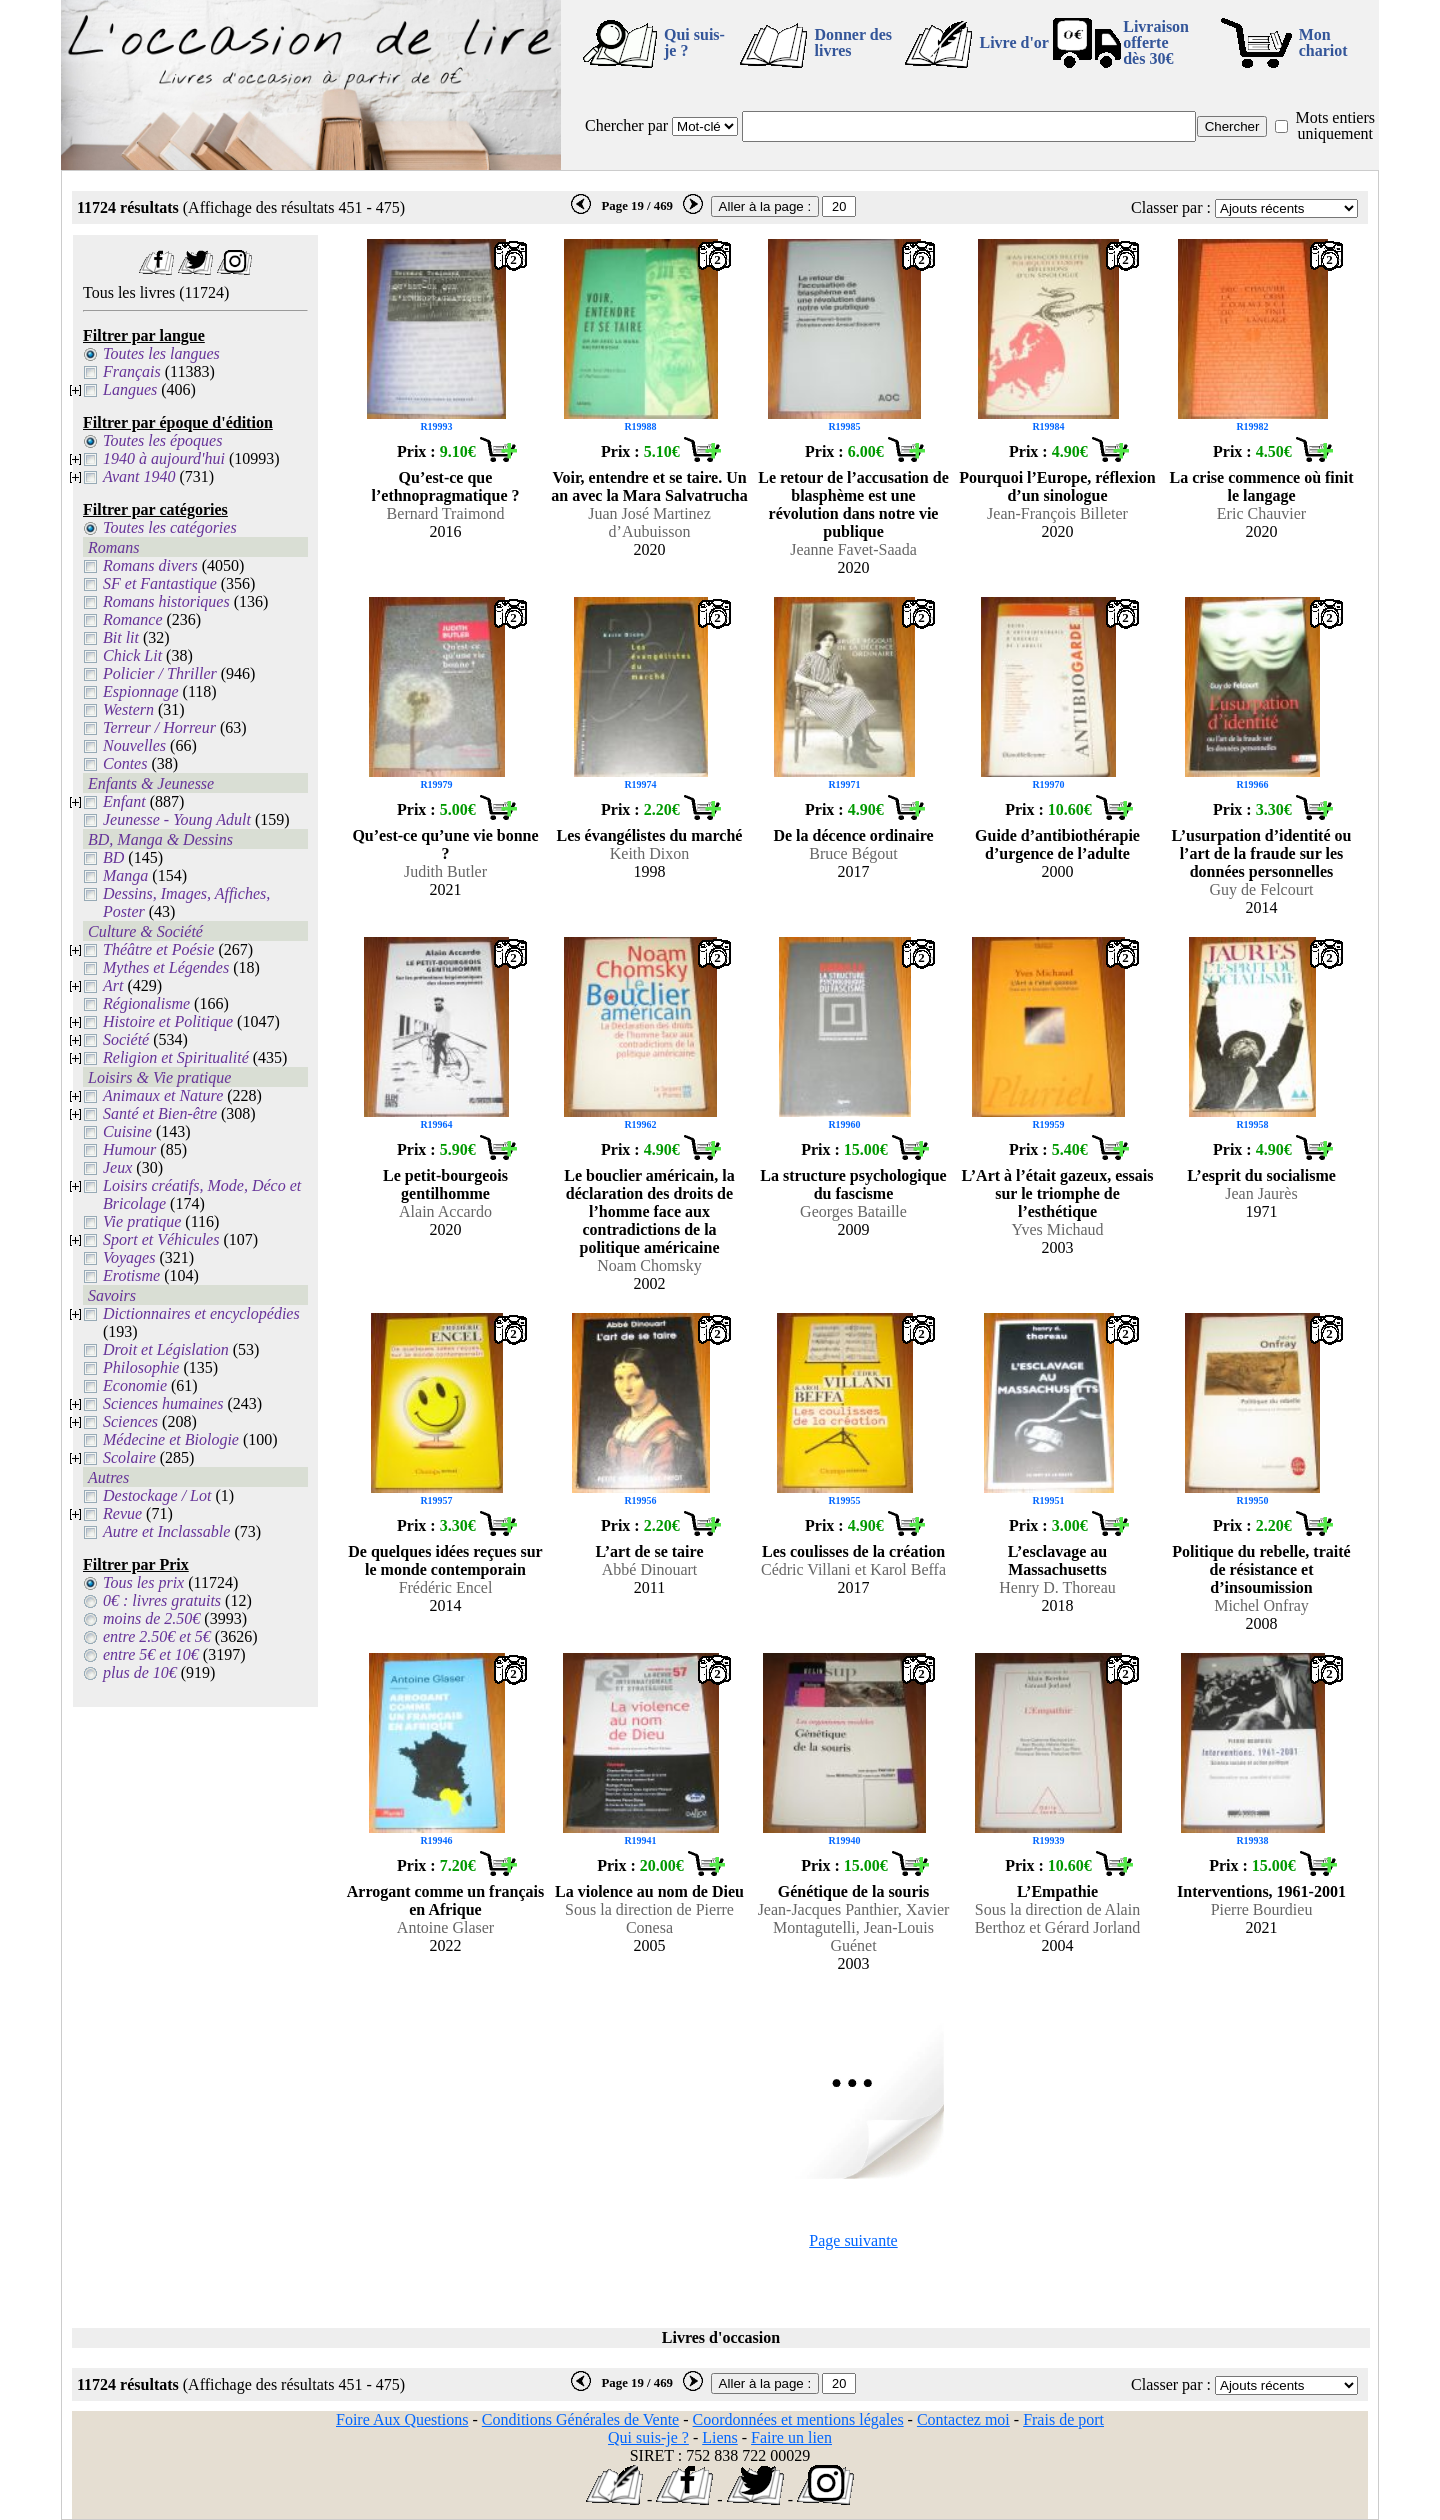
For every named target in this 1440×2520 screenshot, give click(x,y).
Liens (720, 2437)
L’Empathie (1057, 1891)
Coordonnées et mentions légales (798, 2419)
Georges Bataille (853, 1211)
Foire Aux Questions (402, 2419)
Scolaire (129, 1457)
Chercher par (626, 125)
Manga (125, 875)
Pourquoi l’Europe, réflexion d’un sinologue (1057, 486)
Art (113, 985)
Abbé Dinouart (650, 1569)
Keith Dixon (650, 853)
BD (113, 857)
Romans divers (150, 565)
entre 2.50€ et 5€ (157, 1636)
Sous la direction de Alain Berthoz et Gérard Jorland (1058, 1918)
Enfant (124, 801)
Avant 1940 (139, 476)
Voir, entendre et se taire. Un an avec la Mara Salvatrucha (649, 486)
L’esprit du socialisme (1261, 1175)
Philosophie (141, 1367)
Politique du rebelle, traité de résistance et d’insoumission (1261, 1569)
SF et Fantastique (160, 583)
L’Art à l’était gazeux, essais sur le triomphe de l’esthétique (1058, 1193)
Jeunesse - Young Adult (177, 819)
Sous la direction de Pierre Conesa (649, 1918)
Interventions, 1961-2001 (1261, 1891)
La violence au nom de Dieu (649, 1891)
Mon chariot (1323, 42)
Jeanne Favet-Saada (853, 549)
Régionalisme (146, 1003)
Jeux (117, 1167)
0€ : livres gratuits (162, 1600)
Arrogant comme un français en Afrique (445, 1900)
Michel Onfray (1261, 1605)
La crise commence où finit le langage (1262, 486)
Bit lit (121, 637)
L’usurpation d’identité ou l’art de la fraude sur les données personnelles (1262, 853)
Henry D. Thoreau (1057, 1587)
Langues (130, 389)
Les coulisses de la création (853, 1551)
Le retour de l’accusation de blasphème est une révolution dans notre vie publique (853, 504)
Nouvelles (134, 745)
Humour (129, 1149)
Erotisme (131, 1275)
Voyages (129, 1257)
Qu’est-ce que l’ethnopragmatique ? (446, 486)
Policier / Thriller (160, 673)
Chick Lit (132, 655)
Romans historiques (166, 601)
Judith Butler (445, 871)
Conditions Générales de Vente (580, 2419)
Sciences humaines (163, 1403)
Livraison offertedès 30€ (1156, 42)
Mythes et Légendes (166, 967)
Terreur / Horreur (159, 727)
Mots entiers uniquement (1335, 125)
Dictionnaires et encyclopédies (201, 1313)
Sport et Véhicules (161, 1239)
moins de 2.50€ (151, 1618)
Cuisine (127, 1131)
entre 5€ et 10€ (151, 1654)
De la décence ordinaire (853, 835)
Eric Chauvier (1261, 513)
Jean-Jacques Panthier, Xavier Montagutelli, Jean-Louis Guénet (854, 1927)
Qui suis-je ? (694, 42)
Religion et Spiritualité (176, 1057)
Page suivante (853, 2240)
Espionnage (141, 691)
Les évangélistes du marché (650, 835)
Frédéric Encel (446, 1587)
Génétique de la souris (854, 1891)
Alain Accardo (445, 1211)
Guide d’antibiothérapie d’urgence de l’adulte (1057, 844)
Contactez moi (963, 2419)
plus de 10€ (140, 1672)
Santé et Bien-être (160, 1113)
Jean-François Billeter (1057, 513)
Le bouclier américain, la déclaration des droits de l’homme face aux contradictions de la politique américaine (649, 1211)
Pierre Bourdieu (1262, 1909)
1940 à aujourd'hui (164, 458)
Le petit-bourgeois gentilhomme (445, 1184)
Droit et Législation (166, 1349)
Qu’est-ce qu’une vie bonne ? (445, 844)
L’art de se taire (650, 1551)
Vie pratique (142, 1221)
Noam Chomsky (649, 1265)
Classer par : (1171, 207)
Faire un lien (791, 2437)
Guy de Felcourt (1262, 889)
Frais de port (1063, 2419)
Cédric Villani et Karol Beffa (853, 1569)
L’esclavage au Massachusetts (1057, 1560)
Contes (125, 763)
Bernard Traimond (446, 513)
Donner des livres (853, 42)
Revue (122, 1513)
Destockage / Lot (157, 1495)
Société (126, 1039)
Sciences (130, 1421)
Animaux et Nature (163, 1095)
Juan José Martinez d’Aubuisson (649, 522)
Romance (133, 619)
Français (132, 371)
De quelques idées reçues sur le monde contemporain (445, 1560)
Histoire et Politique (168, 1021)
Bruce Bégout (853, 853)
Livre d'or (1013, 42)
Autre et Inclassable (166, 1531)
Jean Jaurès (1261, 1193)
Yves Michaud (1057, 1229)
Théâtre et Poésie (158, 949)
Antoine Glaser (445, 1927)
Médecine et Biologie (171, 1439)
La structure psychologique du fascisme (853, 1184)
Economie (135, 1385)
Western (128, 709)
